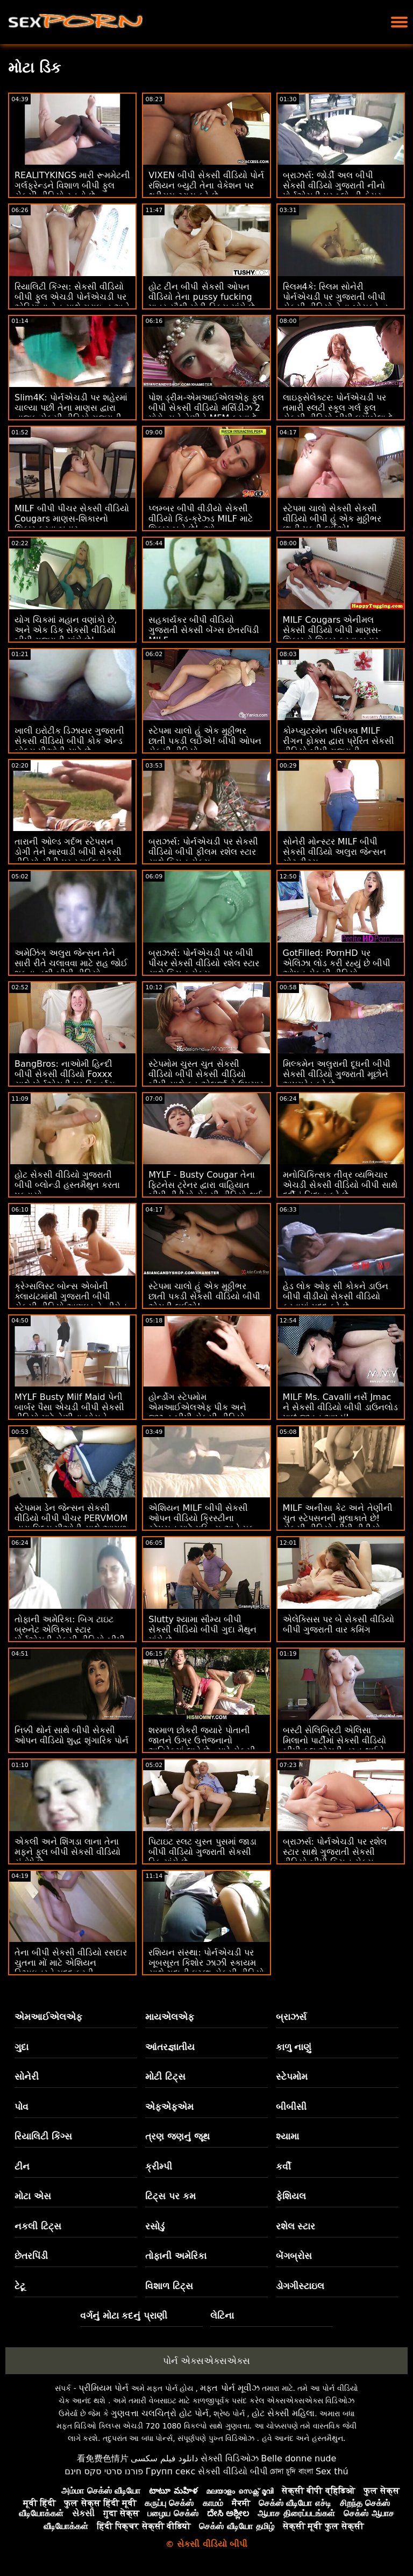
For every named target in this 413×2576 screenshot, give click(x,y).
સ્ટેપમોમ (292, 2076)
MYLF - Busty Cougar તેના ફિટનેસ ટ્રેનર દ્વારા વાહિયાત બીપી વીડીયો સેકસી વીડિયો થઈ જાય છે (204, 1190)
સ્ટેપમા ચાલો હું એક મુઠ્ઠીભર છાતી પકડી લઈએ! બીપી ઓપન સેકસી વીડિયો (204, 741)
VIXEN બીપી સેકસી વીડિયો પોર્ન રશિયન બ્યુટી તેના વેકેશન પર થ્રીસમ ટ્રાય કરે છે (206, 185)
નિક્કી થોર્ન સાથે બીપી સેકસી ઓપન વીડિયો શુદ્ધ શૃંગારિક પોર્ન (72, 1735)
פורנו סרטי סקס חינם (104, 2471)
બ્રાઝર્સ (291, 2016)
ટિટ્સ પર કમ (170, 2196)
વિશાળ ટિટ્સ (169, 2286)
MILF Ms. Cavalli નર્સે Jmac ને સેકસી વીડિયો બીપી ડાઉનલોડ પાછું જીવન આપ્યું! (340, 1407)
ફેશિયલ (291, 2196)
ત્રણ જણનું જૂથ (177, 2136)
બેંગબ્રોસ (294, 2255)
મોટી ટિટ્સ (165, 2076)
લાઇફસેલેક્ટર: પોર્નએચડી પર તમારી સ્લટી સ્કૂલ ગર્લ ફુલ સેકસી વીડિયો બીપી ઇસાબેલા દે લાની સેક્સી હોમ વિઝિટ (338, 412)
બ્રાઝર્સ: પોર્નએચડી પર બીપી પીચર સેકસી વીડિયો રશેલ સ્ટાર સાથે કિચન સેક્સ (203, 963)
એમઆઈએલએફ (48, 2016)
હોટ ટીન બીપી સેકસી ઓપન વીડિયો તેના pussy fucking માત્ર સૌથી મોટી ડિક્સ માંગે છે (201, 296)
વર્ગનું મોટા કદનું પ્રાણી (124, 2315)
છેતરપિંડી (31, 2255)
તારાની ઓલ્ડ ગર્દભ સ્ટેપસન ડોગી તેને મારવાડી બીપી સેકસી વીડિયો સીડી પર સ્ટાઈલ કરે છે (68, 851)
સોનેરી (27, 2076)
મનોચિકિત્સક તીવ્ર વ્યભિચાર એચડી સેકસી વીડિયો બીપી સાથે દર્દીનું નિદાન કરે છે (340, 1185)
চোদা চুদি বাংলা (291, 2471)
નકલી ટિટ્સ (38, 2226)
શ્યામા (287, 2136)
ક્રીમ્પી (158, 2166)
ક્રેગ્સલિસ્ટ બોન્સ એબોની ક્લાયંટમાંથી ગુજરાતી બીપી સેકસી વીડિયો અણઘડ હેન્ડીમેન (71, 1296)
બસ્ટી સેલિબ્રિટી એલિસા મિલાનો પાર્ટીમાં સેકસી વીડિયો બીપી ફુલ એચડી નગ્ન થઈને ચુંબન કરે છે (334, 1745)
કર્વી (283, 2166)
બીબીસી (291, 2106)
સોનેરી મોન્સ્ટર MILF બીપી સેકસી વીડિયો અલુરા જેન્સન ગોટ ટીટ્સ (334, 851)
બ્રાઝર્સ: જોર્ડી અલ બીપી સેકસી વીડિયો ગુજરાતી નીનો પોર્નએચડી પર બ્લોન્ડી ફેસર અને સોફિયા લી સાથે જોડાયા (335, 190)
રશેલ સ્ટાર (296, 2226)
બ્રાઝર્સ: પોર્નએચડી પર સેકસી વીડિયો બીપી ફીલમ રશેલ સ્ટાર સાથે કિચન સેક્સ (203, 851)
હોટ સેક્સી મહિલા (283, 2413)
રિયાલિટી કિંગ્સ (43, 2136)
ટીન (22, 2166)
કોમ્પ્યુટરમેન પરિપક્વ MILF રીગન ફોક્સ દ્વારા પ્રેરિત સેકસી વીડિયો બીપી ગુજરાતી (338, 741)
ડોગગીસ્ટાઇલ (300, 2286)
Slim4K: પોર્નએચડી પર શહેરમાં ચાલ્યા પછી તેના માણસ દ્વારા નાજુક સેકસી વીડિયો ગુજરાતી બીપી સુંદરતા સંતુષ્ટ (71, 412)
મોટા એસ (33, 2196)
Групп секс (171, 2471)
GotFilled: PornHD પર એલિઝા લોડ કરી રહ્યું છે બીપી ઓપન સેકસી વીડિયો (336, 963)
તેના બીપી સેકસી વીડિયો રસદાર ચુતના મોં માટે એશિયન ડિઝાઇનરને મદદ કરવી (71, 1962)
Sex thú (332, 2471)
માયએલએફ (169, 2016)
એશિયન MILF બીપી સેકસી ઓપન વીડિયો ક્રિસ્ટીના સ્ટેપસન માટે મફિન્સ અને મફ (201, 1518)
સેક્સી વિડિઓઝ (230, 2458)
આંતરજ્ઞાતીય (170, 2047)
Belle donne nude (298, 2458)
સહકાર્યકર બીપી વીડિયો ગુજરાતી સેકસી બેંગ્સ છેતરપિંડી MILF (203, 630)
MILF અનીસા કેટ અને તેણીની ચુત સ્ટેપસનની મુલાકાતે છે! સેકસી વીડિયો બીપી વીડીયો (338, 1518)
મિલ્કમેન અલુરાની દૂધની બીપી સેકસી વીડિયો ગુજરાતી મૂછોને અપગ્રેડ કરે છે (336, 1074)
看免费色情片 (103, 2458)
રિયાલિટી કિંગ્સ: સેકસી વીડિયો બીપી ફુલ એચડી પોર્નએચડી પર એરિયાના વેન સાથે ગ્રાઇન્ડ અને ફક (72, 301)
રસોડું (155, 2226)
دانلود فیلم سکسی (164, 2458)
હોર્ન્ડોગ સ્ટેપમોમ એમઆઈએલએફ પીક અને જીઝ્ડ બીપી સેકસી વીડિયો (197, 1407)
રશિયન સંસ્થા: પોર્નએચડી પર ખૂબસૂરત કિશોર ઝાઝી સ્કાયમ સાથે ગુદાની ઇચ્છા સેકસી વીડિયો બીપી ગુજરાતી (206, 1967)
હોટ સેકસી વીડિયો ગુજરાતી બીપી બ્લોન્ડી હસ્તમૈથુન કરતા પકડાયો (67, 1185)
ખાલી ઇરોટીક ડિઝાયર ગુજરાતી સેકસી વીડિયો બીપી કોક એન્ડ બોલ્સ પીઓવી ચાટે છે (69, 741)
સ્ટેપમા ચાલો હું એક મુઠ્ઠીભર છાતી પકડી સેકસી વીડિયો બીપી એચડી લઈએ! (204, 1296)
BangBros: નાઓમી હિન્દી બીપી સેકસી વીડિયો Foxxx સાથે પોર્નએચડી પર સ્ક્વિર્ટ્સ (65, 1074)
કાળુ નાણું (294, 2047)
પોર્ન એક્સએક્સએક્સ (206, 2360)
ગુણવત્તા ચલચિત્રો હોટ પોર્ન (160, 2413)
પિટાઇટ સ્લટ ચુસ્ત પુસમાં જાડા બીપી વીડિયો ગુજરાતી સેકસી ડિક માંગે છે (202, 1851)
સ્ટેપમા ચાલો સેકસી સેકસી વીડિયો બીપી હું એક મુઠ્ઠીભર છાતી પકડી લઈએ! (332, 518)
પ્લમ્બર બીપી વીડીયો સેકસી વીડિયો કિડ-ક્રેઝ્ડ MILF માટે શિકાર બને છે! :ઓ (200, 518)
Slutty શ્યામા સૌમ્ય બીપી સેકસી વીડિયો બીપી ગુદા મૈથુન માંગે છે (202, 1629)
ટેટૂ (20, 2286)
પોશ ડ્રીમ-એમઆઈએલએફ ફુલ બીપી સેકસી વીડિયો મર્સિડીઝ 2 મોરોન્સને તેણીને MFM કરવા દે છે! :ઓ (206, 412)
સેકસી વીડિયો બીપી (233, 2471)
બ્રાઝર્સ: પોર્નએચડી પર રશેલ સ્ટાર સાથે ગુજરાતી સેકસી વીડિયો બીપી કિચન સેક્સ (335, 1851)
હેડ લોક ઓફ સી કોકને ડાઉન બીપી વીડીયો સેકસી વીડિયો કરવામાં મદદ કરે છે (335, 1296)
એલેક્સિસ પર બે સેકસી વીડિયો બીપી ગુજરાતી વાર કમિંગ (338, 1624)
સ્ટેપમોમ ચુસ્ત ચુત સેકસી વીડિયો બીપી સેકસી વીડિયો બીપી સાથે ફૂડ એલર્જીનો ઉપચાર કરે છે (205, 1079)
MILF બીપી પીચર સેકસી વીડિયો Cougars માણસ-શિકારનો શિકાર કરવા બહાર (72, 518)
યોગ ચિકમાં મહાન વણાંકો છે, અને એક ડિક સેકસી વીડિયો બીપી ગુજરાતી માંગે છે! (66, 630)
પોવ (22, 2106)
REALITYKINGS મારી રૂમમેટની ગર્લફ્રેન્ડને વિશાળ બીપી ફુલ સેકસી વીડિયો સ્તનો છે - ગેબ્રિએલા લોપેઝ (72, 190)
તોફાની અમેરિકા (175, 2255)
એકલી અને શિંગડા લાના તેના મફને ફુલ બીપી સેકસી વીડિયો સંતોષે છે (67, 1851)
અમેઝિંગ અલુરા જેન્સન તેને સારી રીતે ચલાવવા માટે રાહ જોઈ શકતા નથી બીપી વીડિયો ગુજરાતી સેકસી (71, 968)
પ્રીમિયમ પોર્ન (104, 2388)
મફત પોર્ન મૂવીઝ (229, 2388)
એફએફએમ (169, 2106)
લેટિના (222, 2315)
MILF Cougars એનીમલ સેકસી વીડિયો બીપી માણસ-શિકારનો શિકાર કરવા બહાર (332, 630)
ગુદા (22, 2047)
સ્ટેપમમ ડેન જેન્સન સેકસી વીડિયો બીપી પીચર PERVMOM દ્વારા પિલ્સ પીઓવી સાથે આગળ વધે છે (71, 1523)
